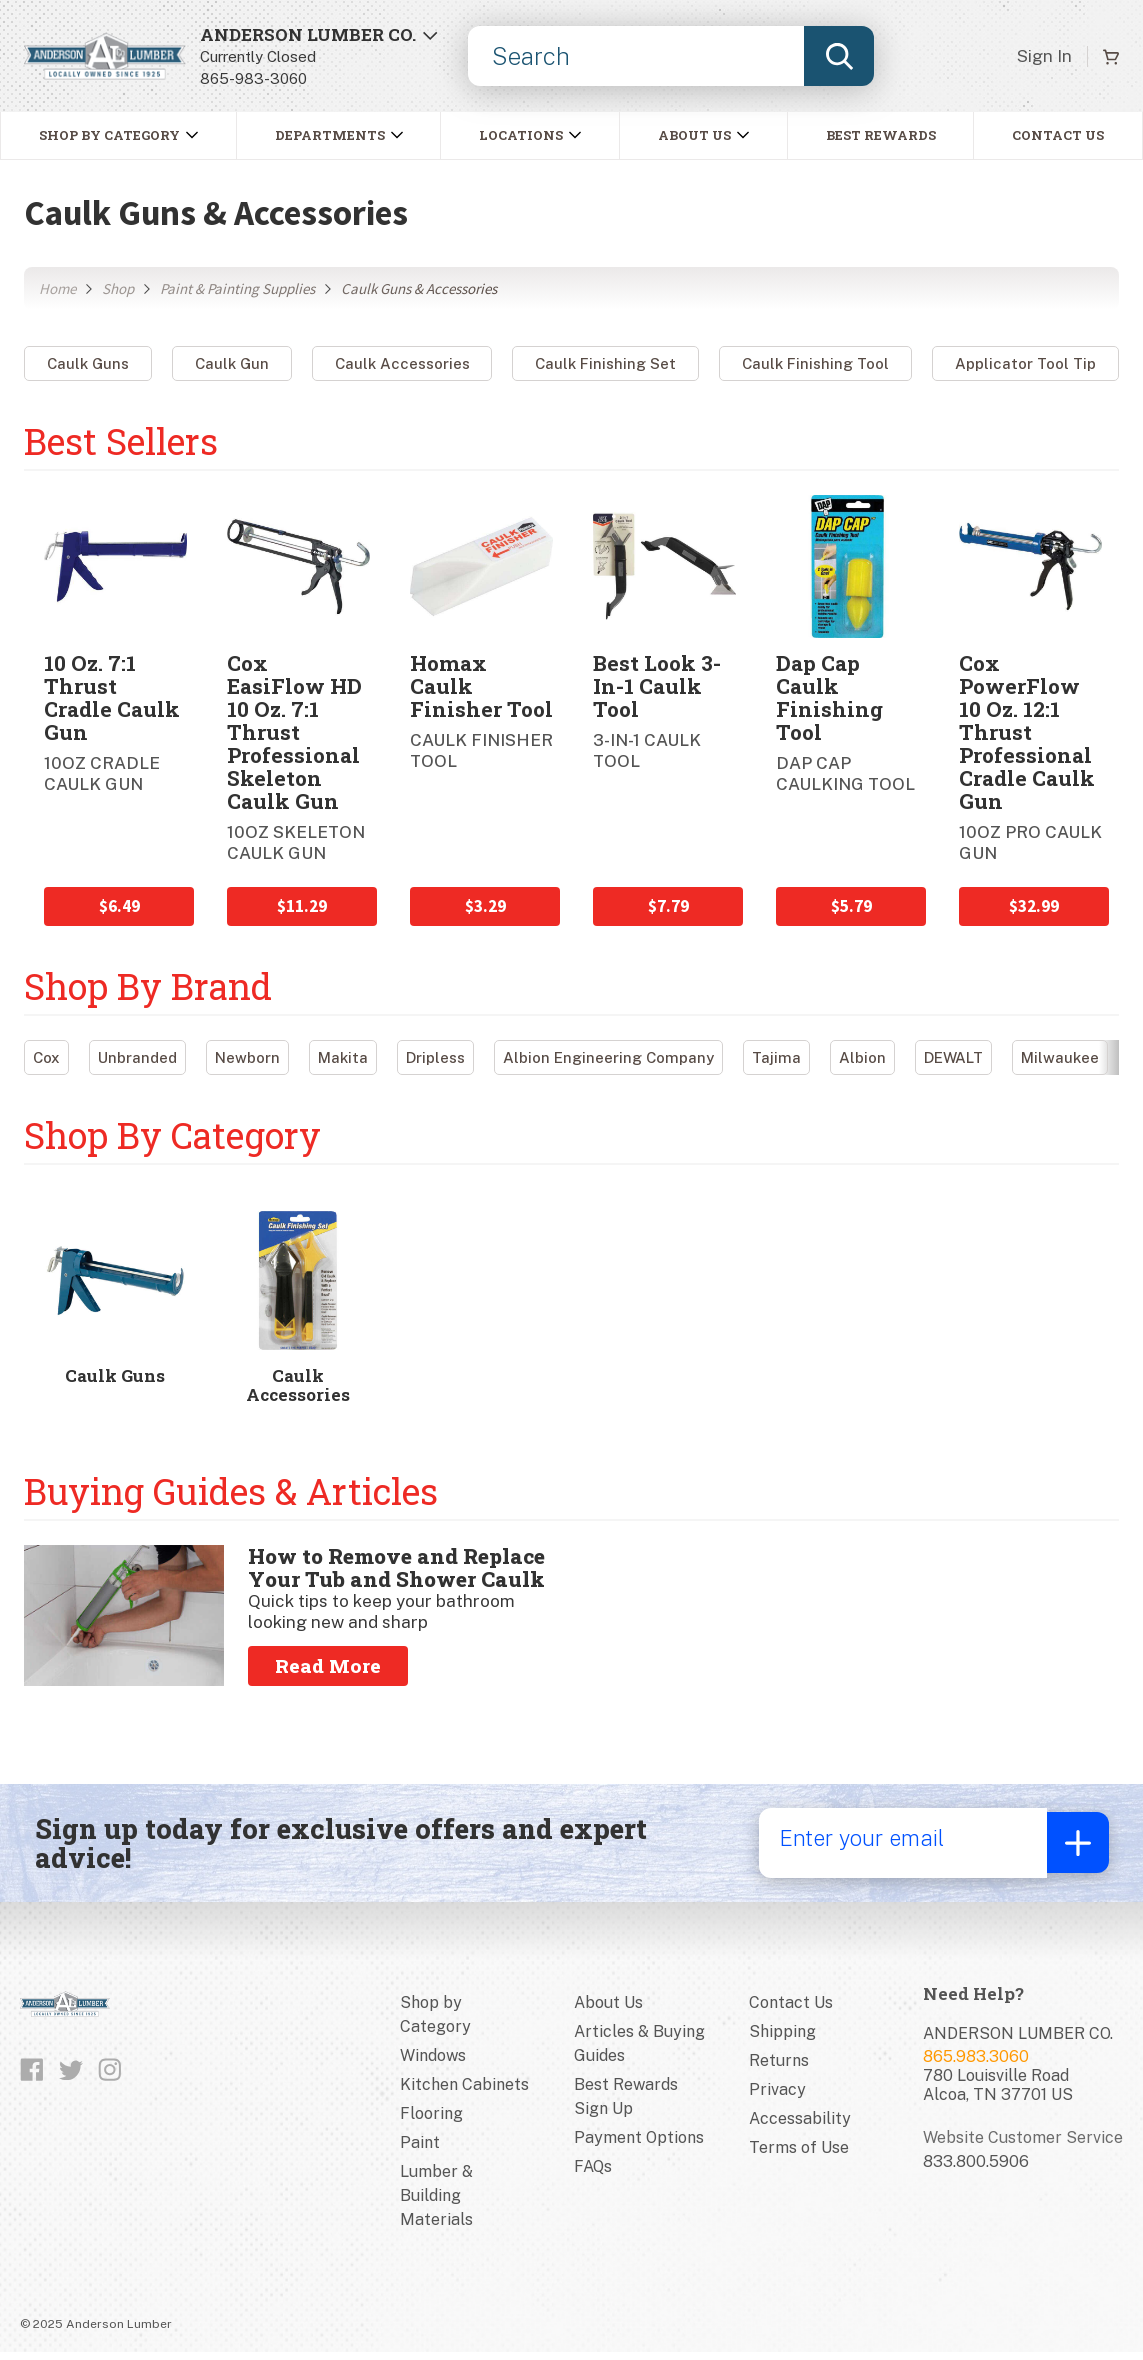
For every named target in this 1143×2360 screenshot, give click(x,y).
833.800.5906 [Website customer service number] (976, 2167)
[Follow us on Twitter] (71, 2076)
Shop (118, 288)
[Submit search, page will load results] (839, 56)
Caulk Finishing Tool (815, 363)
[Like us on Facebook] (32, 2076)
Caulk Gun (232, 363)
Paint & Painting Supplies (237, 288)
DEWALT (953, 1057)
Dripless (435, 1057)
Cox (46, 1057)
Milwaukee (1060, 1057)
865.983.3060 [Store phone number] (976, 2062)
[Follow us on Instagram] (110, 2076)
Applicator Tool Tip (1025, 363)
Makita (343, 1057)
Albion (862, 1057)
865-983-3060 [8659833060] (253, 78)
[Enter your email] (899, 1849)
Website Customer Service (1023, 2143)
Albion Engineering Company (608, 1057)
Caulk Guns (88, 363)
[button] (339, 135)
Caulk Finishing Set (605, 363)
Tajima (776, 1057)
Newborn (247, 1057)
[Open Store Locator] (319, 56)
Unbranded (137, 1057)
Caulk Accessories (402, 363)
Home (57, 288)
